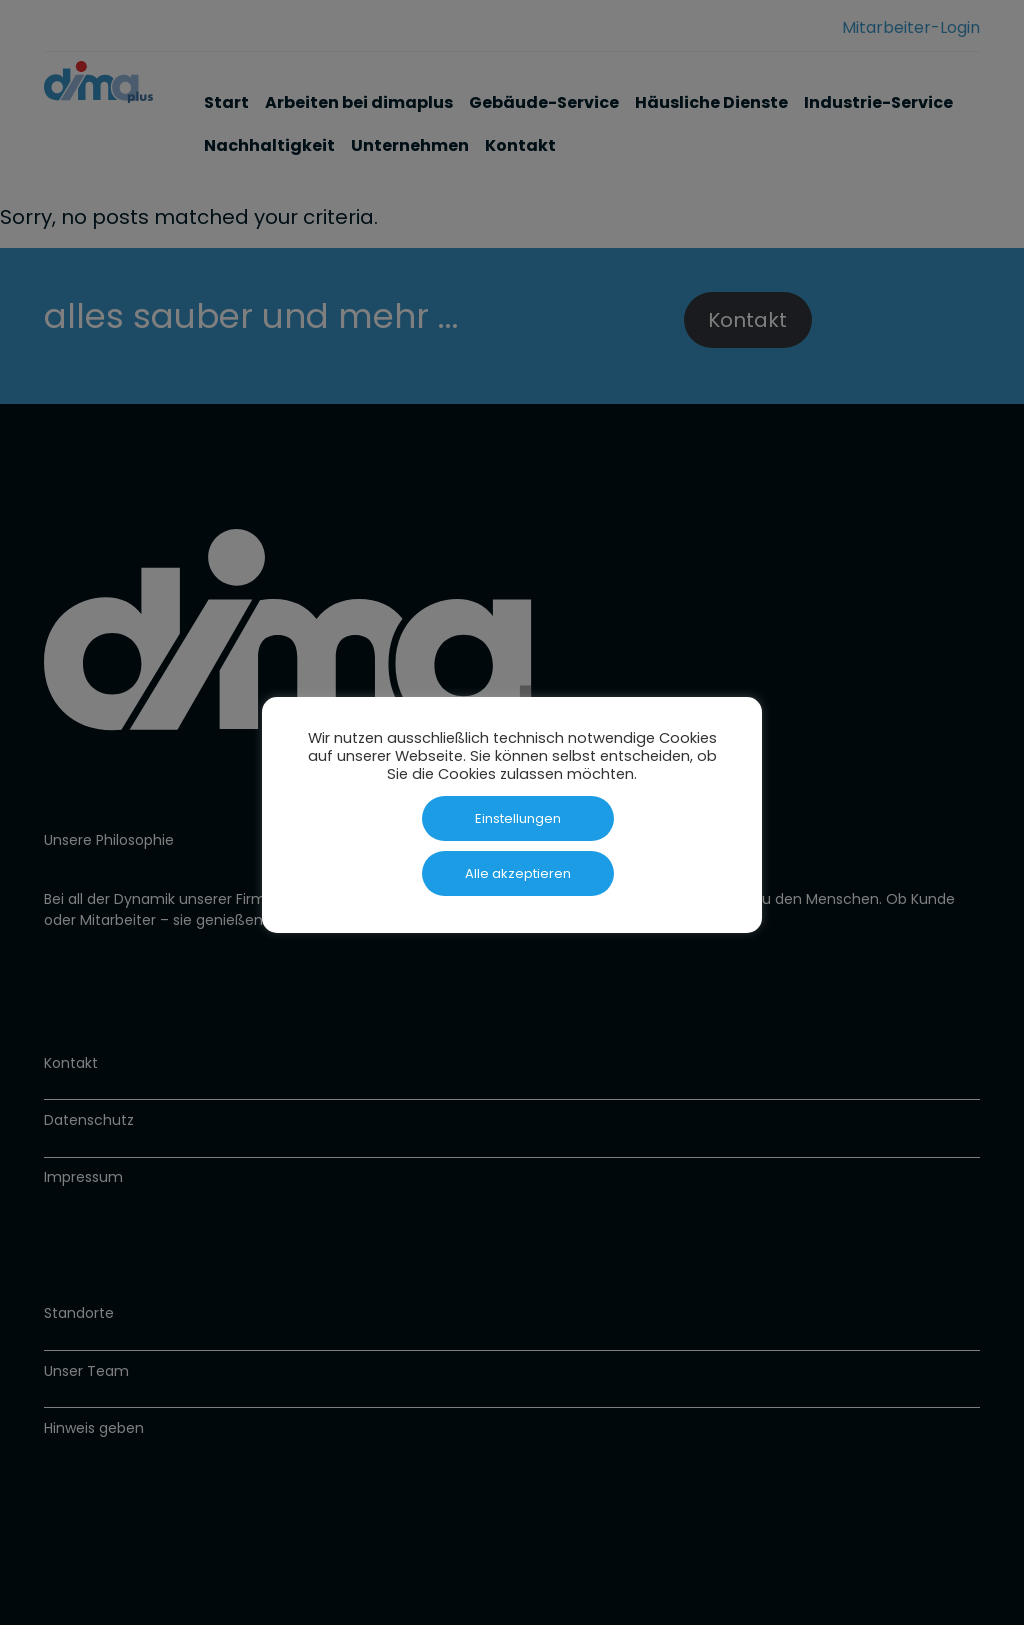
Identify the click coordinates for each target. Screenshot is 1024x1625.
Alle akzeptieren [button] (518, 873)
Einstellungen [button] (518, 818)
